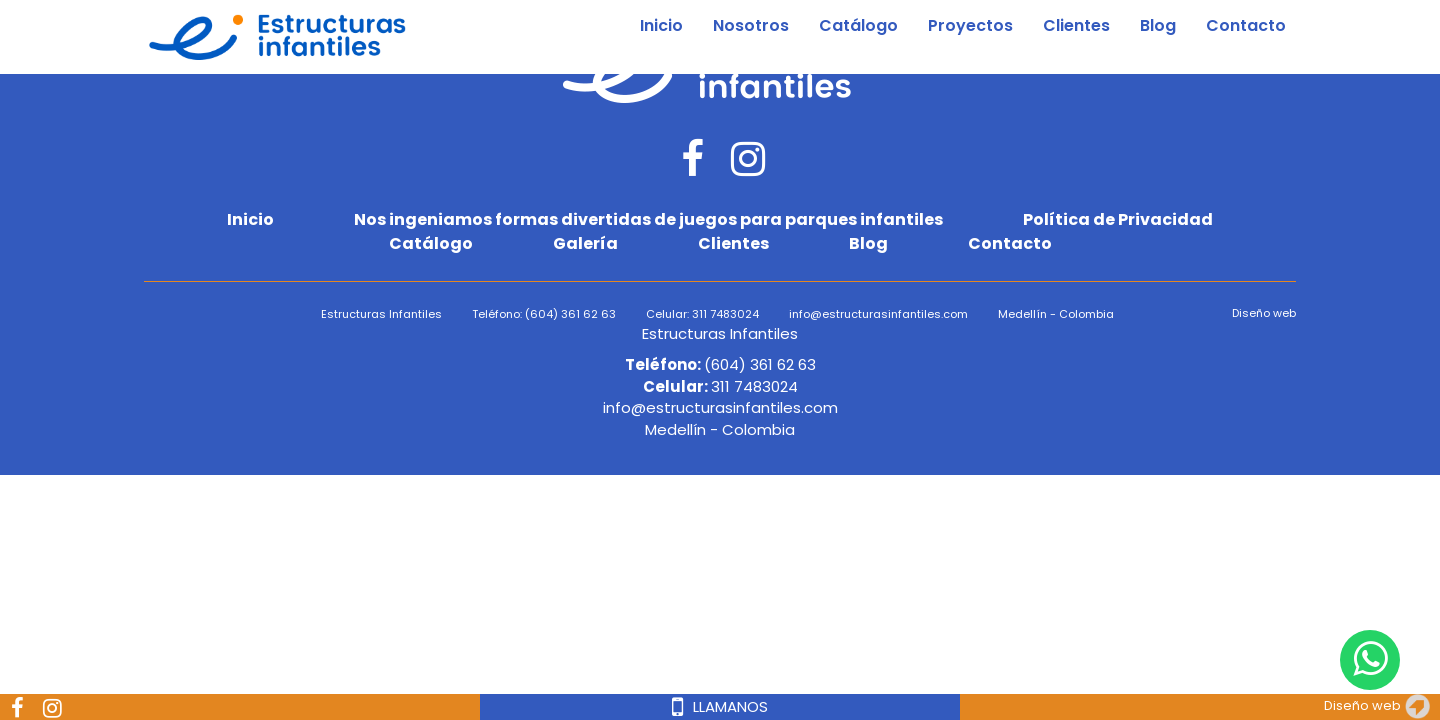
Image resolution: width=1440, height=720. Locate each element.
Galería (585, 244)
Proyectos (970, 25)
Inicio (661, 25)
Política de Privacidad (1118, 220)
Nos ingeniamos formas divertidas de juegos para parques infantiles (648, 220)
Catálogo (858, 25)
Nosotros (751, 25)
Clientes (1076, 25)
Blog (1158, 25)
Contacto (1246, 25)
